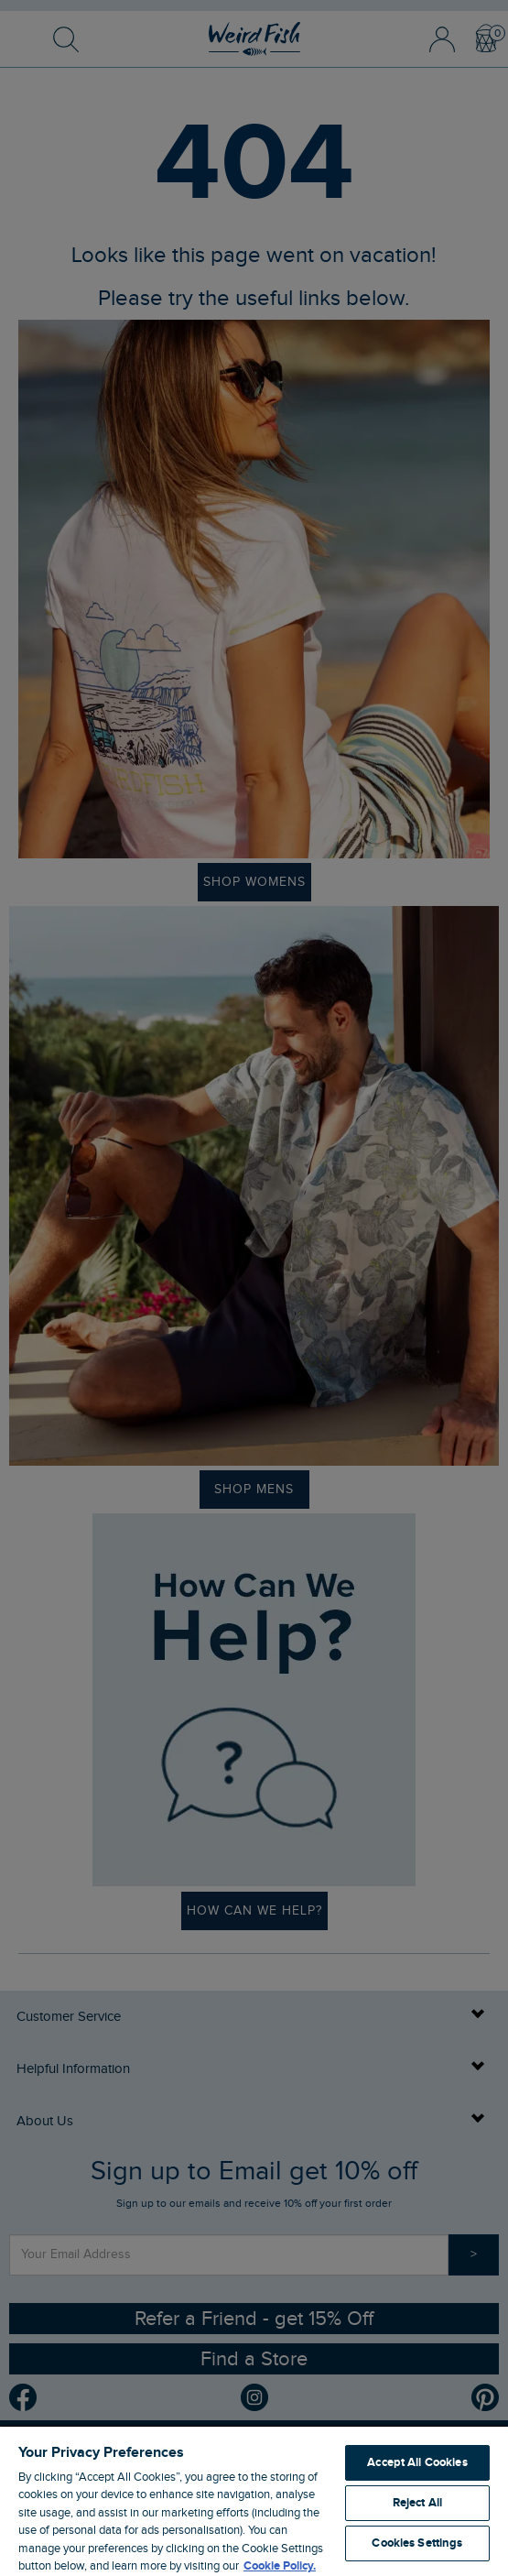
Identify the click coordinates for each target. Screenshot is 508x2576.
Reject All (417, 2502)
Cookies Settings (417, 2543)
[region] (254, 2500)
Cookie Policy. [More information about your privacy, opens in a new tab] (279, 2566)
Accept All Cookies (417, 2462)
